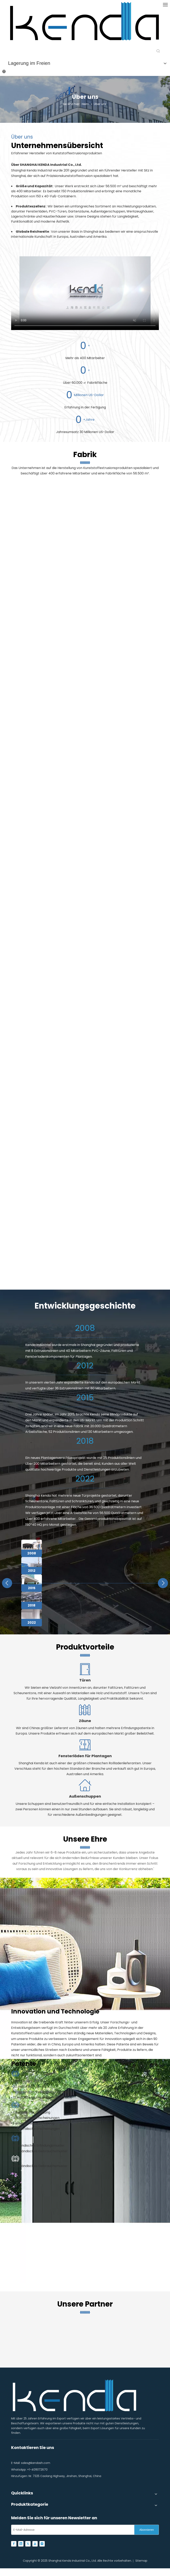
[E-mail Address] (71, 2530)
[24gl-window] (85, 1744)
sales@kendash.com (35, 2463)
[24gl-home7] (85, 1785)
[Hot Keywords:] (158, 51)
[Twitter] (28, 2544)
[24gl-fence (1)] (85, 1709)
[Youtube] (35, 2544)
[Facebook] (13, 2544)
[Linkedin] (20, 2544)
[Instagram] (42, 2544)
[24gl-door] (85, 1669)
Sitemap (141, 2561)
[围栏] (85, 462)
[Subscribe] (146, 2530)
